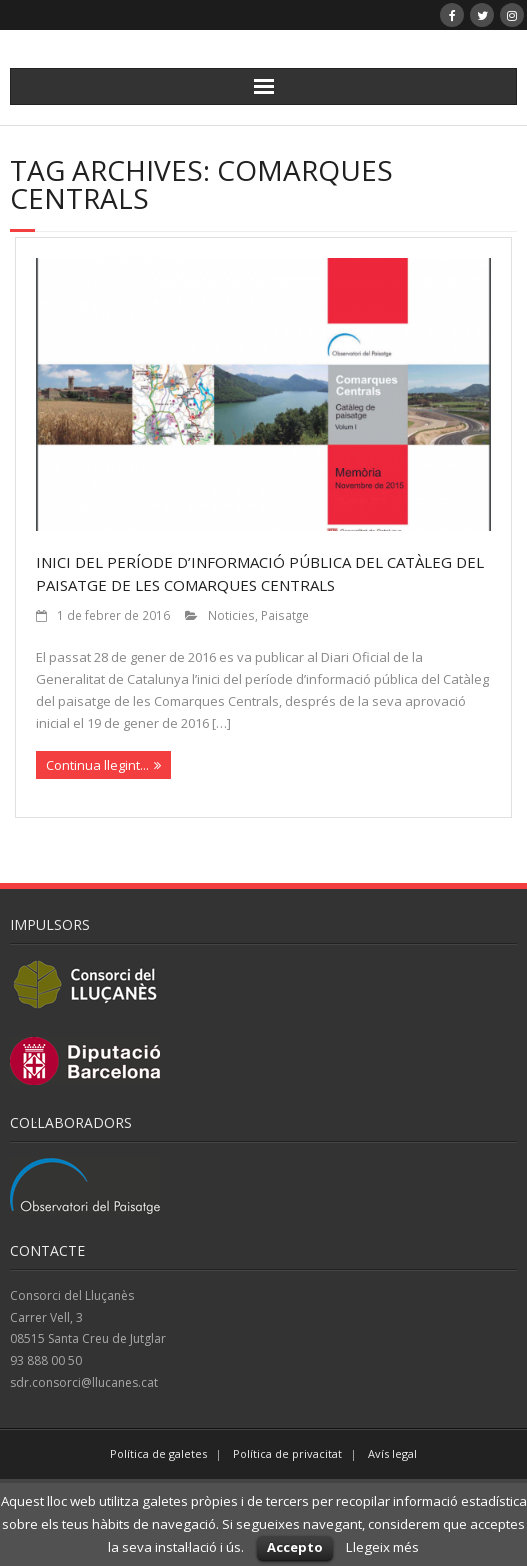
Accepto (295, 1547)
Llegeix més (382, 1547)
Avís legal (392, 1453)
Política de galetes (158, 1453)
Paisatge (285, 615)
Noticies (231, 615)
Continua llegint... (97, 765)
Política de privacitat (287, 1453)
